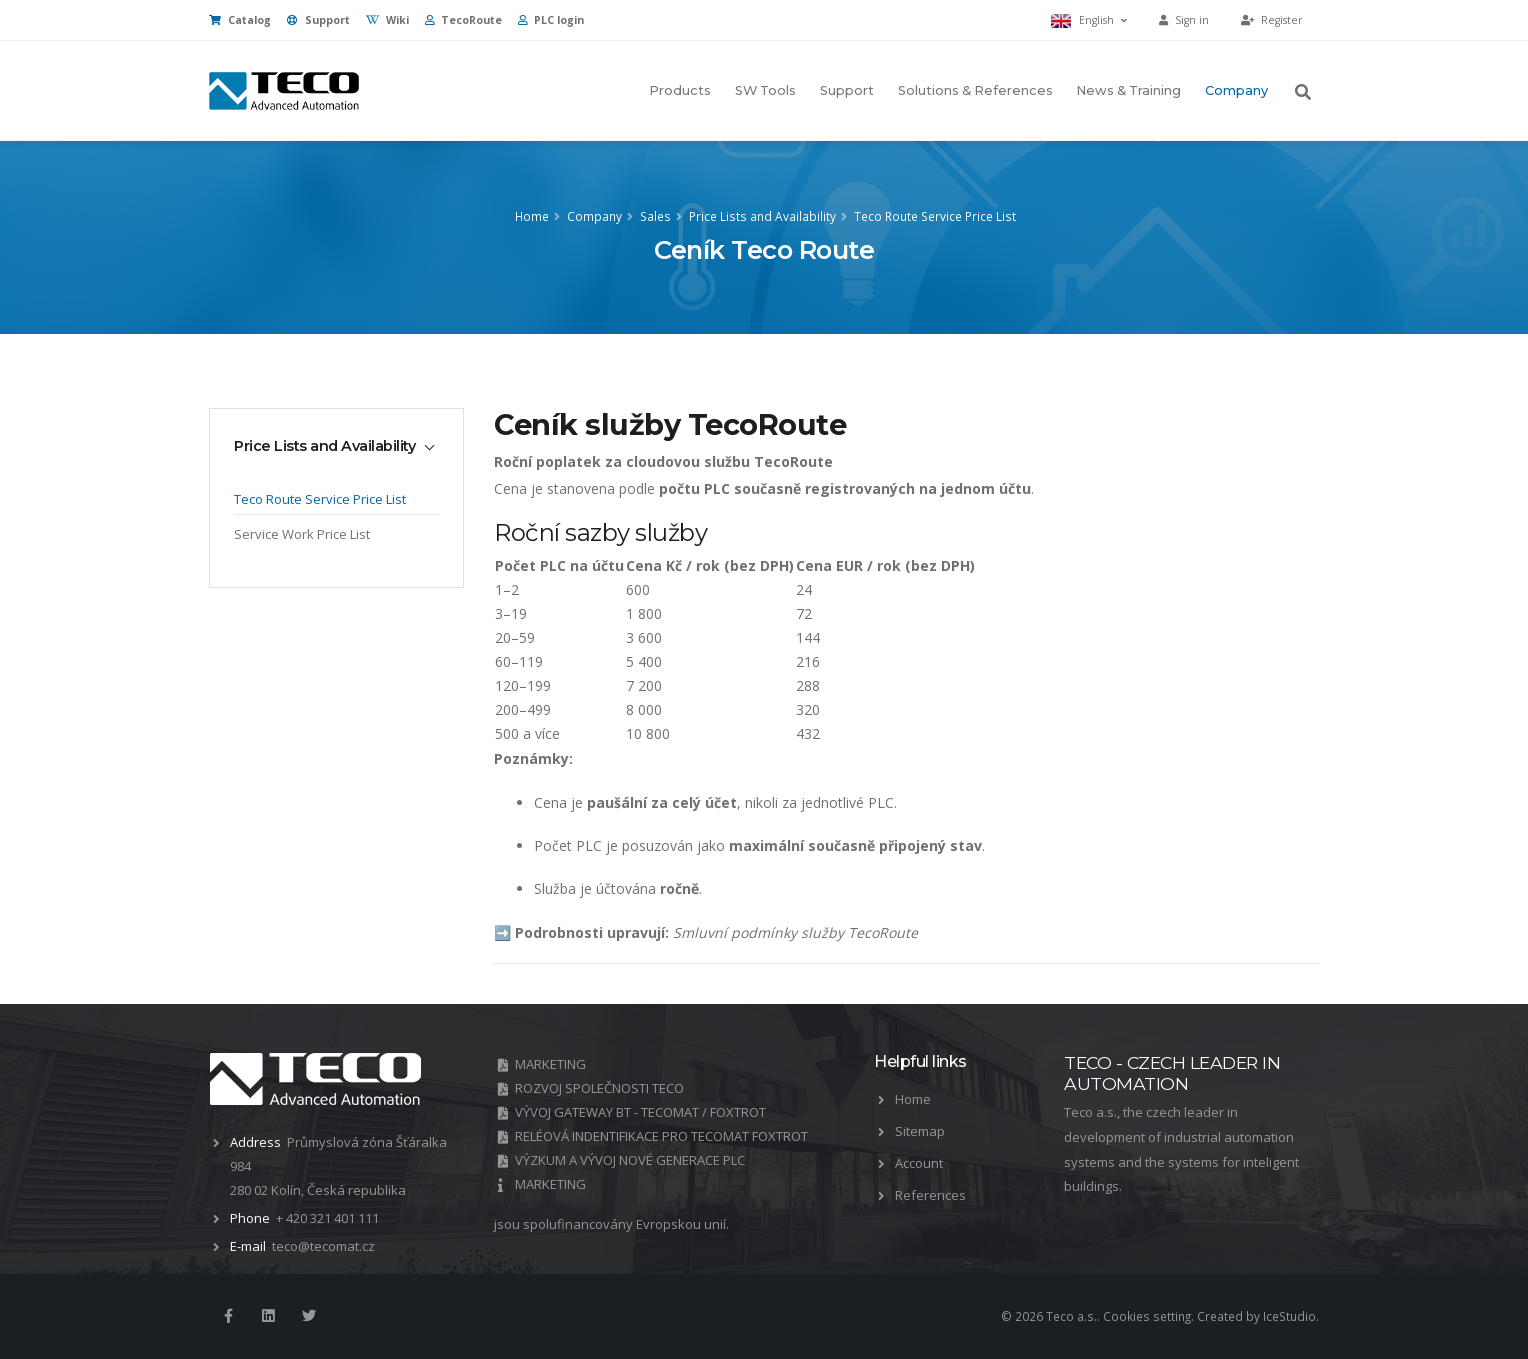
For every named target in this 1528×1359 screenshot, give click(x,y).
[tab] (336, 446)
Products (680, 90)
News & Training (1128, 90)
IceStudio (1289, 1316)
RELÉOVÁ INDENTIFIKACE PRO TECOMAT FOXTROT (661, 1136)
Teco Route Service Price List (935, 216)
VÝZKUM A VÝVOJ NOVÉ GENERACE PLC (630, 1160)
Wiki (387, 20)
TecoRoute (463, 20)
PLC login (551, 20)
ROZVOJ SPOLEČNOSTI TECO (599, 1088)
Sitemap (920, 1131)
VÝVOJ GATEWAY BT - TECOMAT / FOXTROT (640, 1112)
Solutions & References (975, 90)
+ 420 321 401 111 (327, 1218)
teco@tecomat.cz (323, 1246)
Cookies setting (1147, 1316)
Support (318, 20)
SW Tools (765, 90)
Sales (655, 216)
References (930, 1195)
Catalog (240, 20)
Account (919, 1163)
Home (532, 216)
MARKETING (550, 1064)
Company (1236, 90)
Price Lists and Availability (762, 216)
